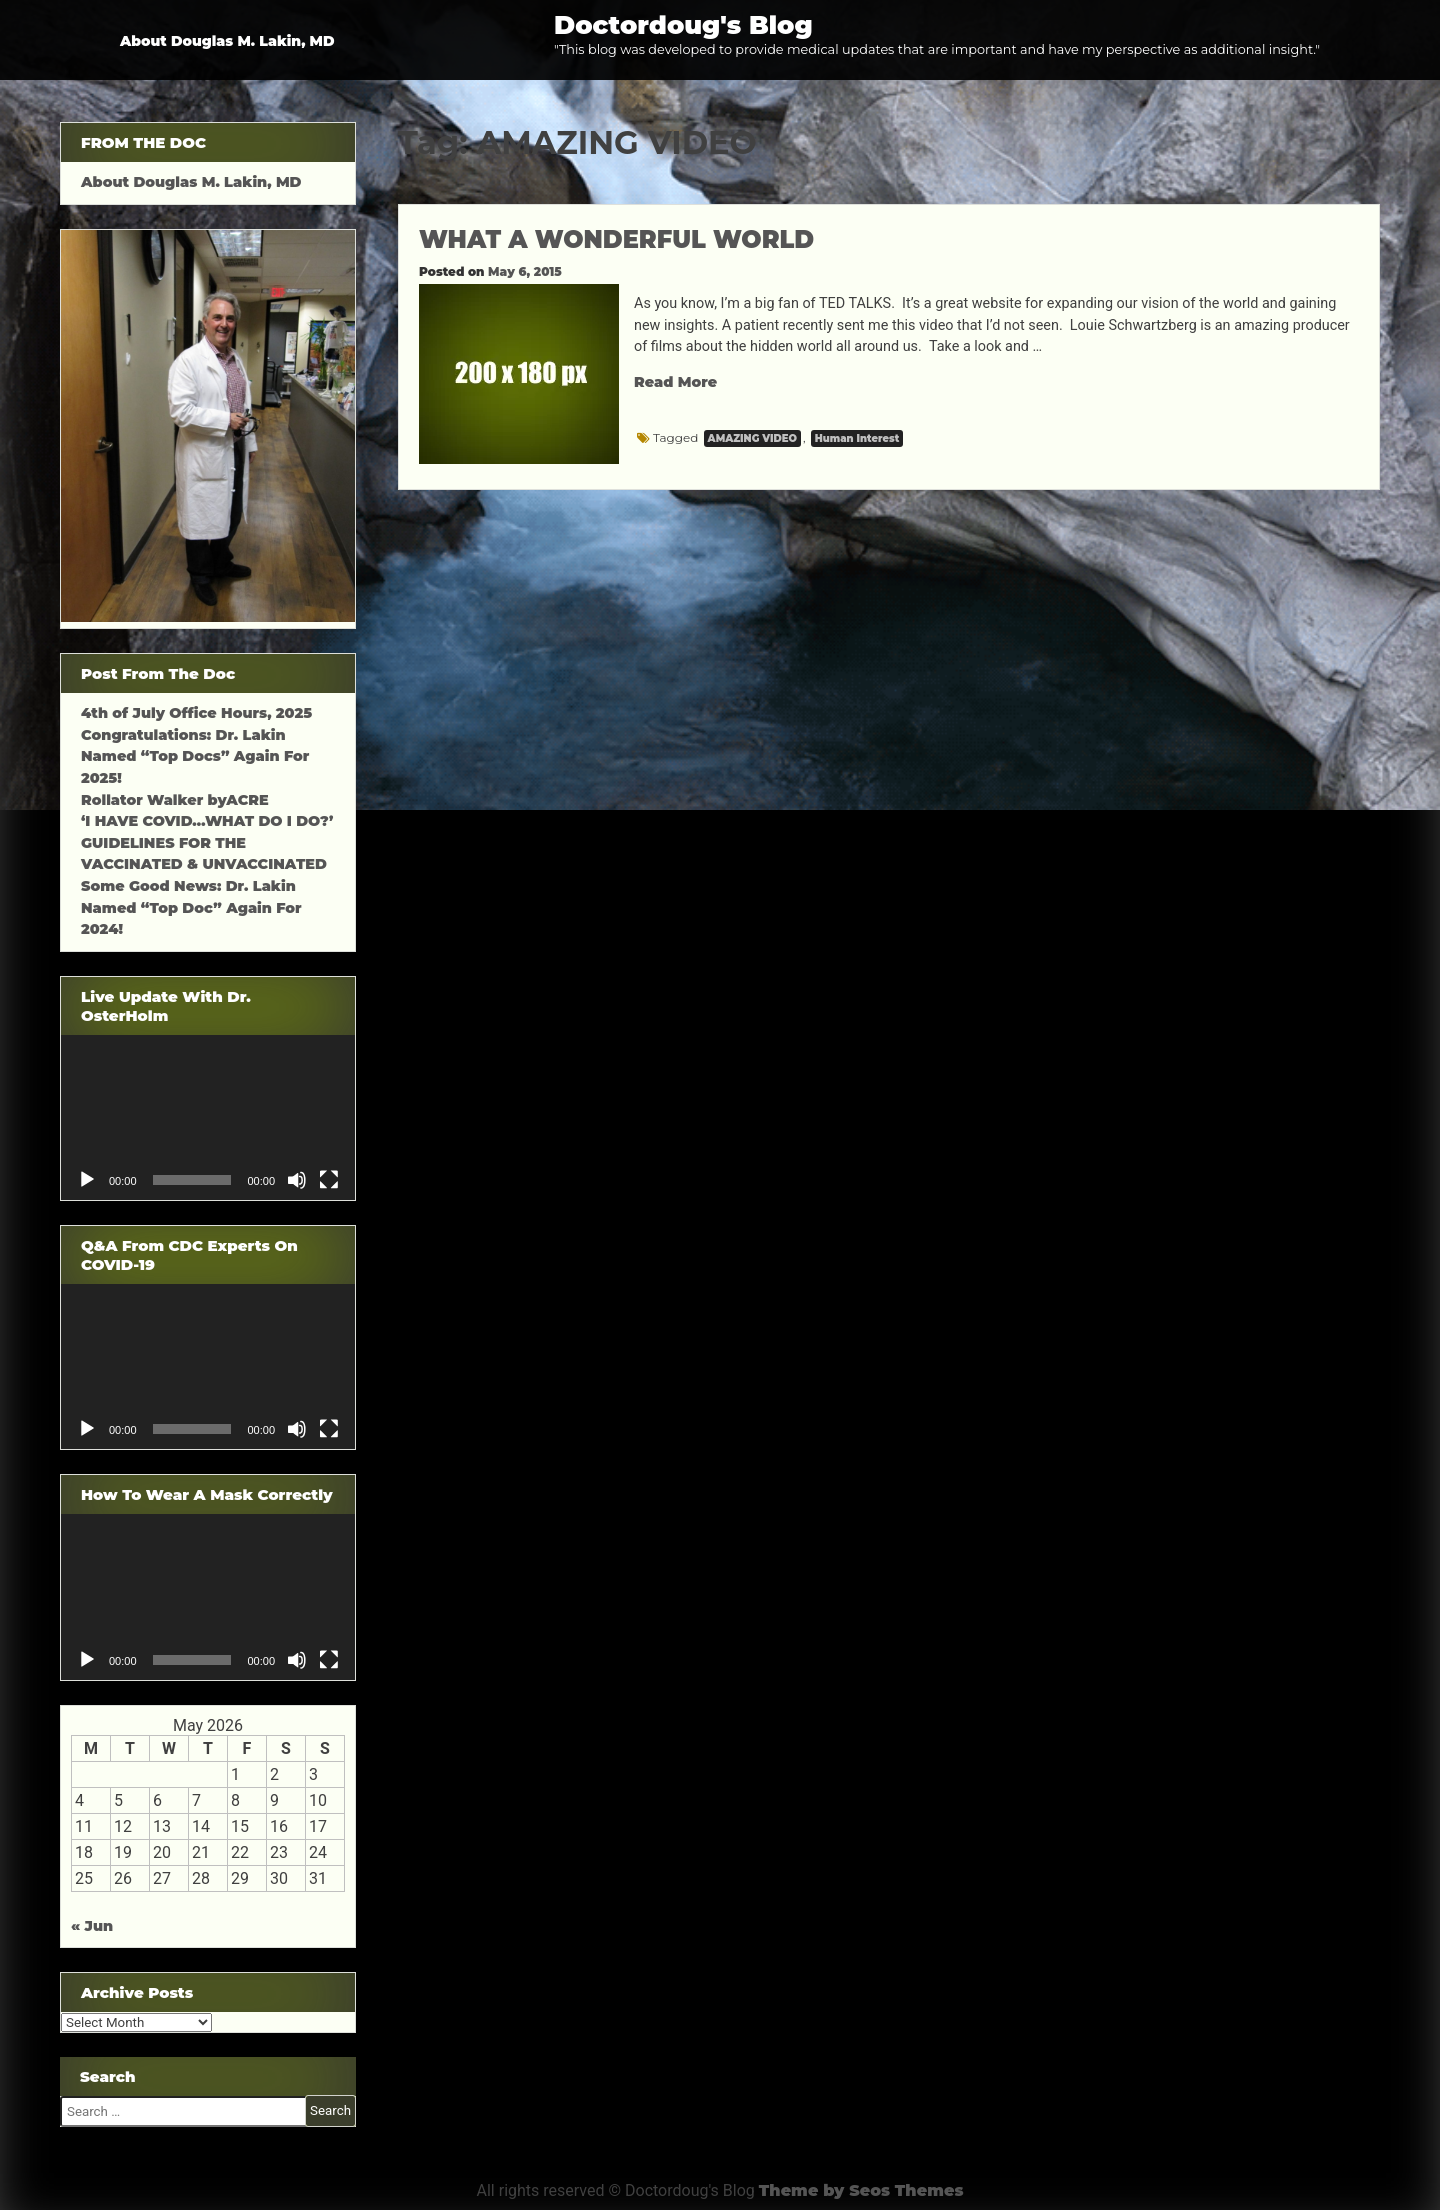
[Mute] (297, 1180)
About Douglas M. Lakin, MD (227, 41)
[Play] (87, 1180)
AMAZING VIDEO (752, 438)
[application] (208, 1117)
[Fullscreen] (329, 1180)
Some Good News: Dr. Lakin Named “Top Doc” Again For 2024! (191, 907)
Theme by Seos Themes (861, 2190)
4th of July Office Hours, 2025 (196, 713)
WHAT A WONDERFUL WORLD (616, 239)
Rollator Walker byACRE (175, 800)
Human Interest (857, 438)
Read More (675, 382)
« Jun (92, 1926)
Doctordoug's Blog (683, 24)
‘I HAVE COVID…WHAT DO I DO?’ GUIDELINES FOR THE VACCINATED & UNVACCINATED (207, 842)
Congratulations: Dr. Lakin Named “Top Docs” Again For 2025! (195, 756)
